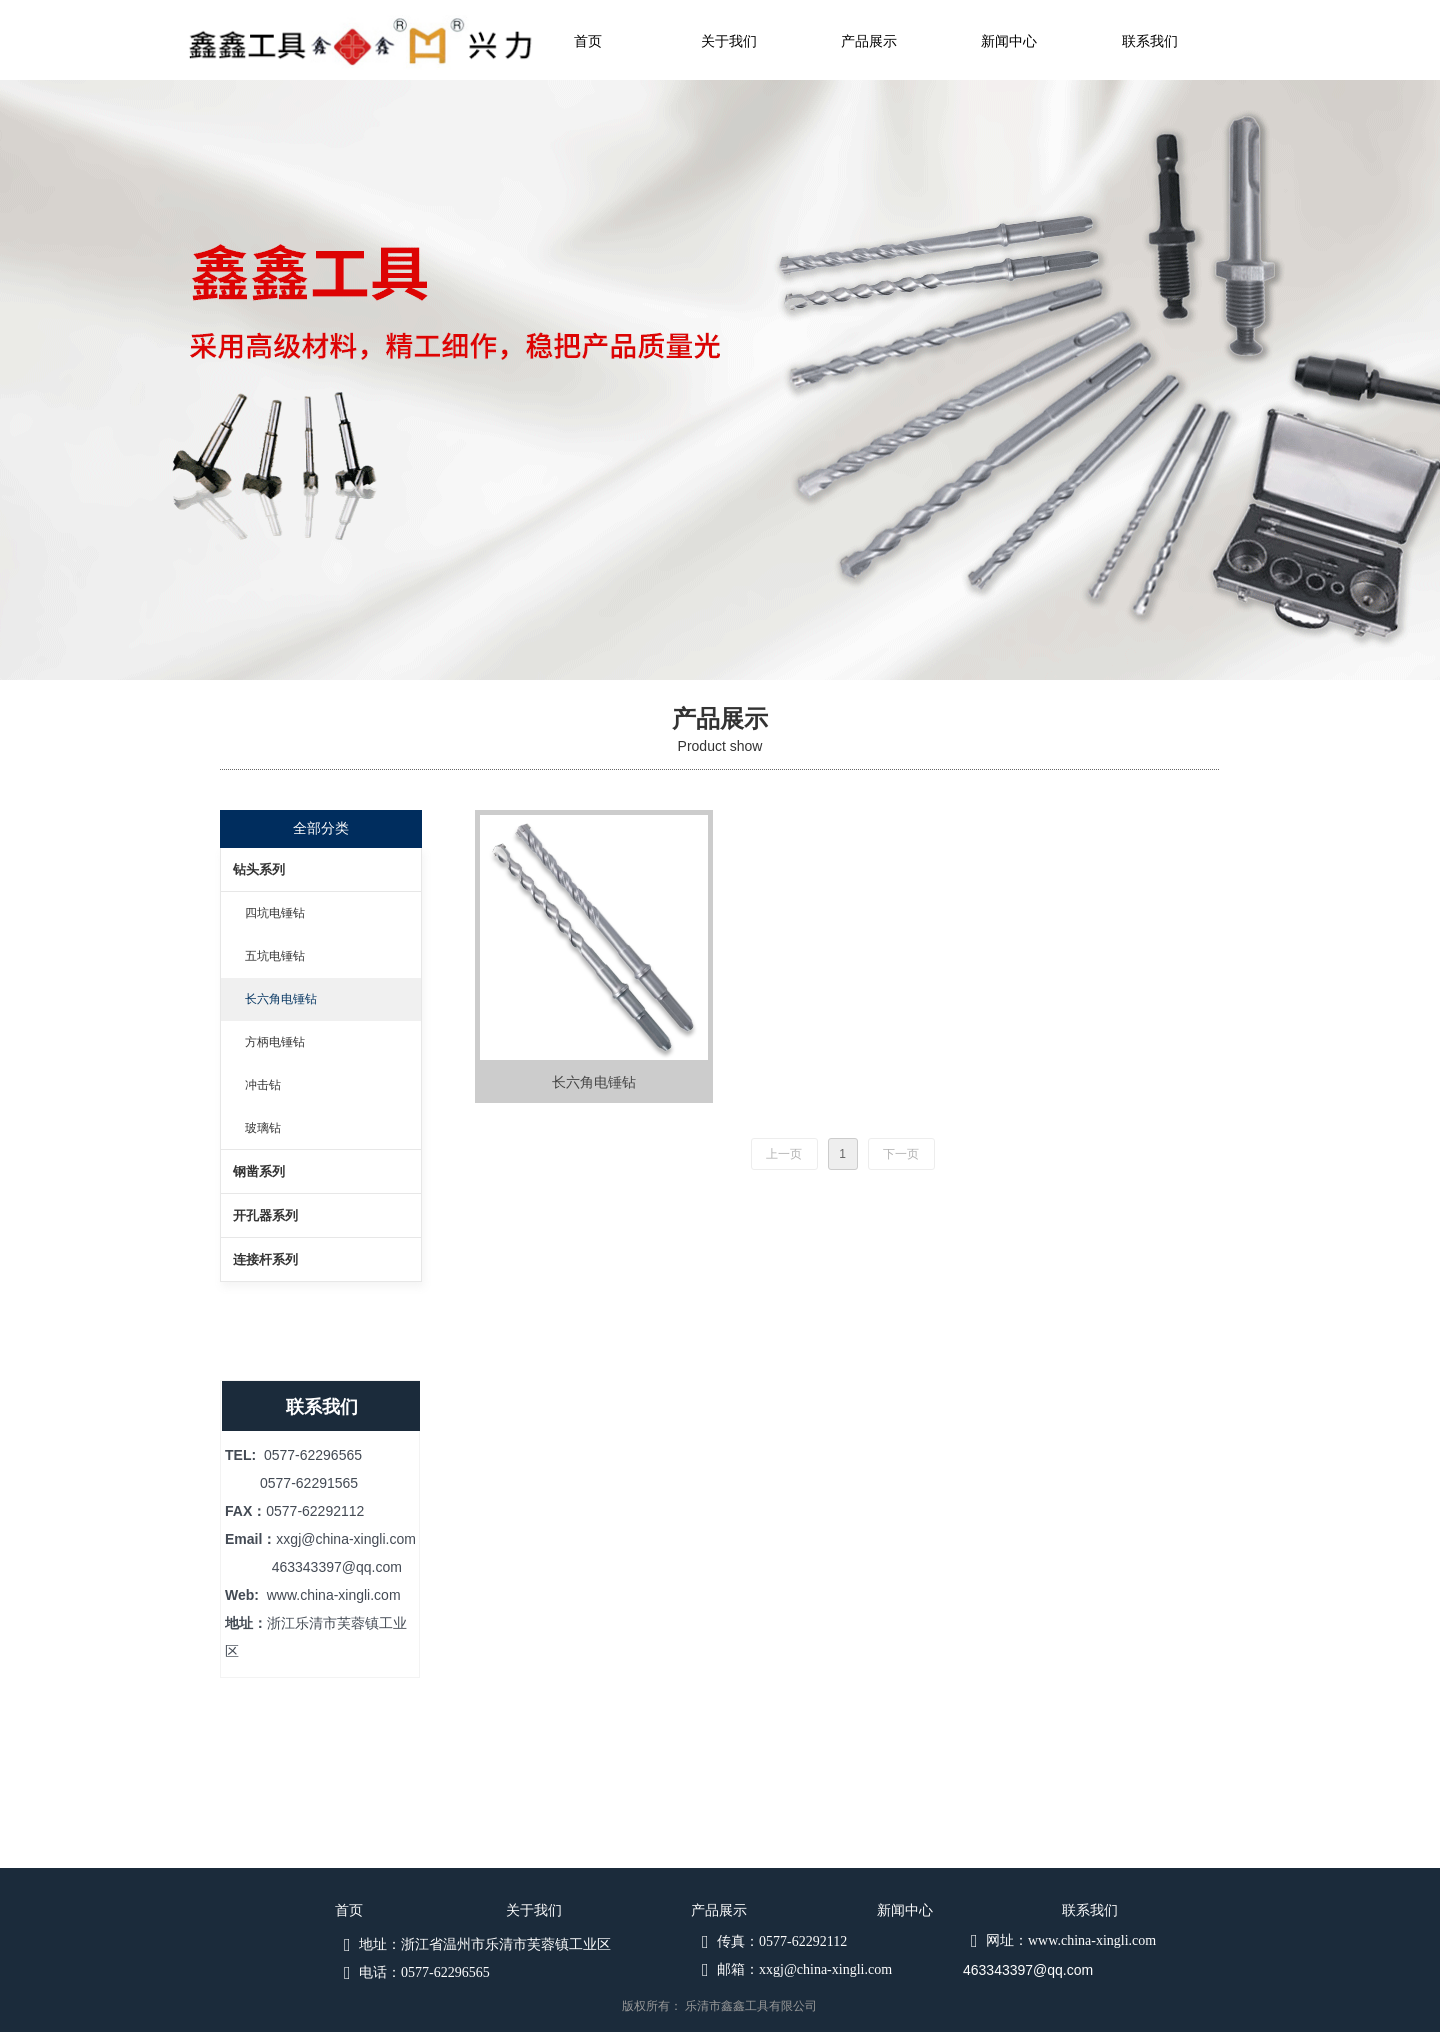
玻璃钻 (263, 1128)
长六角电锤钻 (281, 999)
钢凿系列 (259, 1171)
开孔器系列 (265, 1215)
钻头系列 (259, 869)
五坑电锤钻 (275, 956)
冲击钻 (263, 1085)
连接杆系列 (265, 1259)
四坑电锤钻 (275, 913)
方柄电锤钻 (275, 1042)
